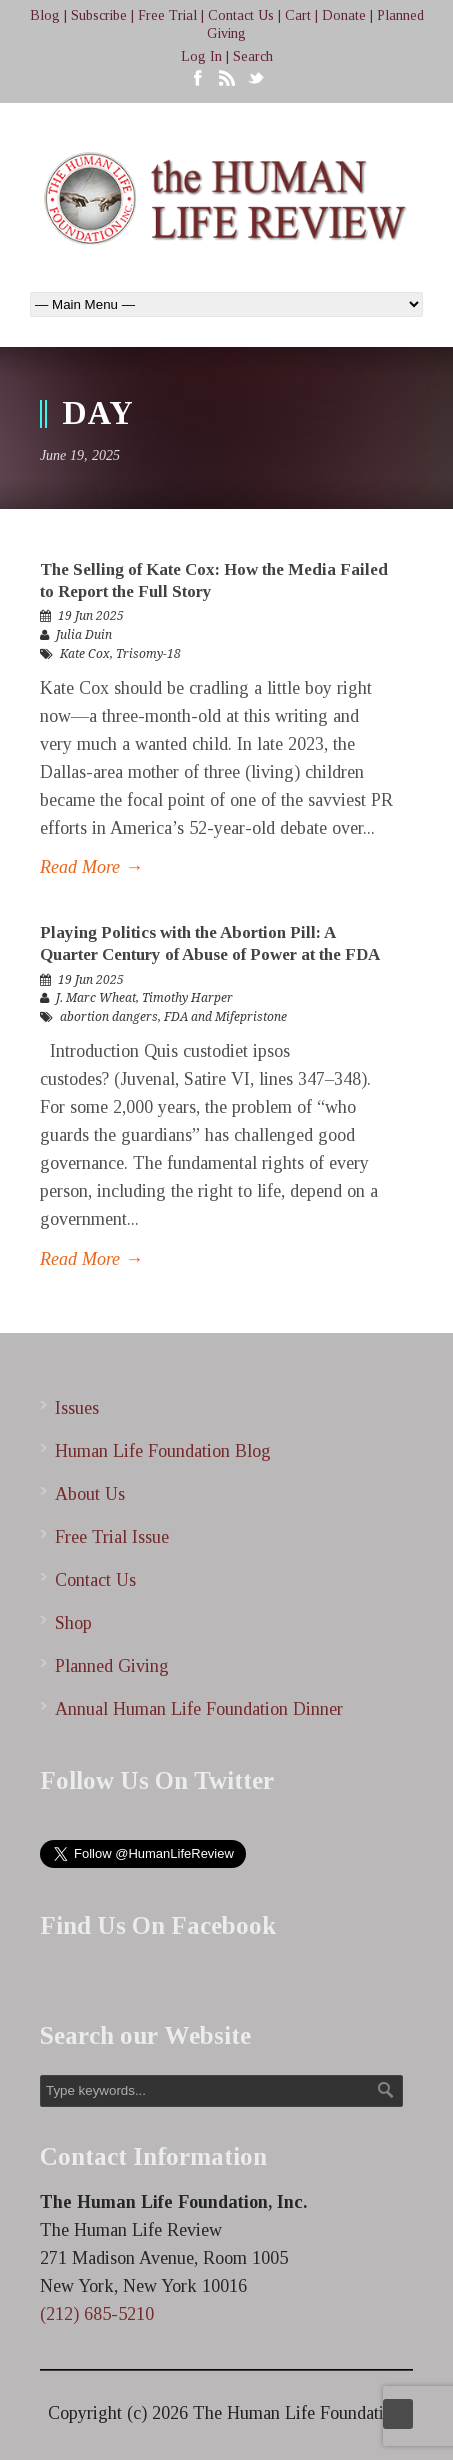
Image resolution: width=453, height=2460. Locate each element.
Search (253, 56)
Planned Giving (112, 1666)
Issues (77, 1408)
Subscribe (99, 15)
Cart (298, 15)
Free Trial (167, 15)
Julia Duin (84, 635)
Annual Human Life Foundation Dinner (199, 1709)
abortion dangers (109, 1017)
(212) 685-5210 (97, 2314)
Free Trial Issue (112, 1537)
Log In (201, 56)
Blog (45, 15)
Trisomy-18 (148, 654)
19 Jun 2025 (91, 616)
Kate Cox (85, 654)
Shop (73, 1623)
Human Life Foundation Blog (163, 1451)
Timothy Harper (187, 998)
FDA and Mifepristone (225, 1017)
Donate (344, 15)
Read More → (91, 867)
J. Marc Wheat (96, 998)
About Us (90, 1494)
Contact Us (241, 15)
